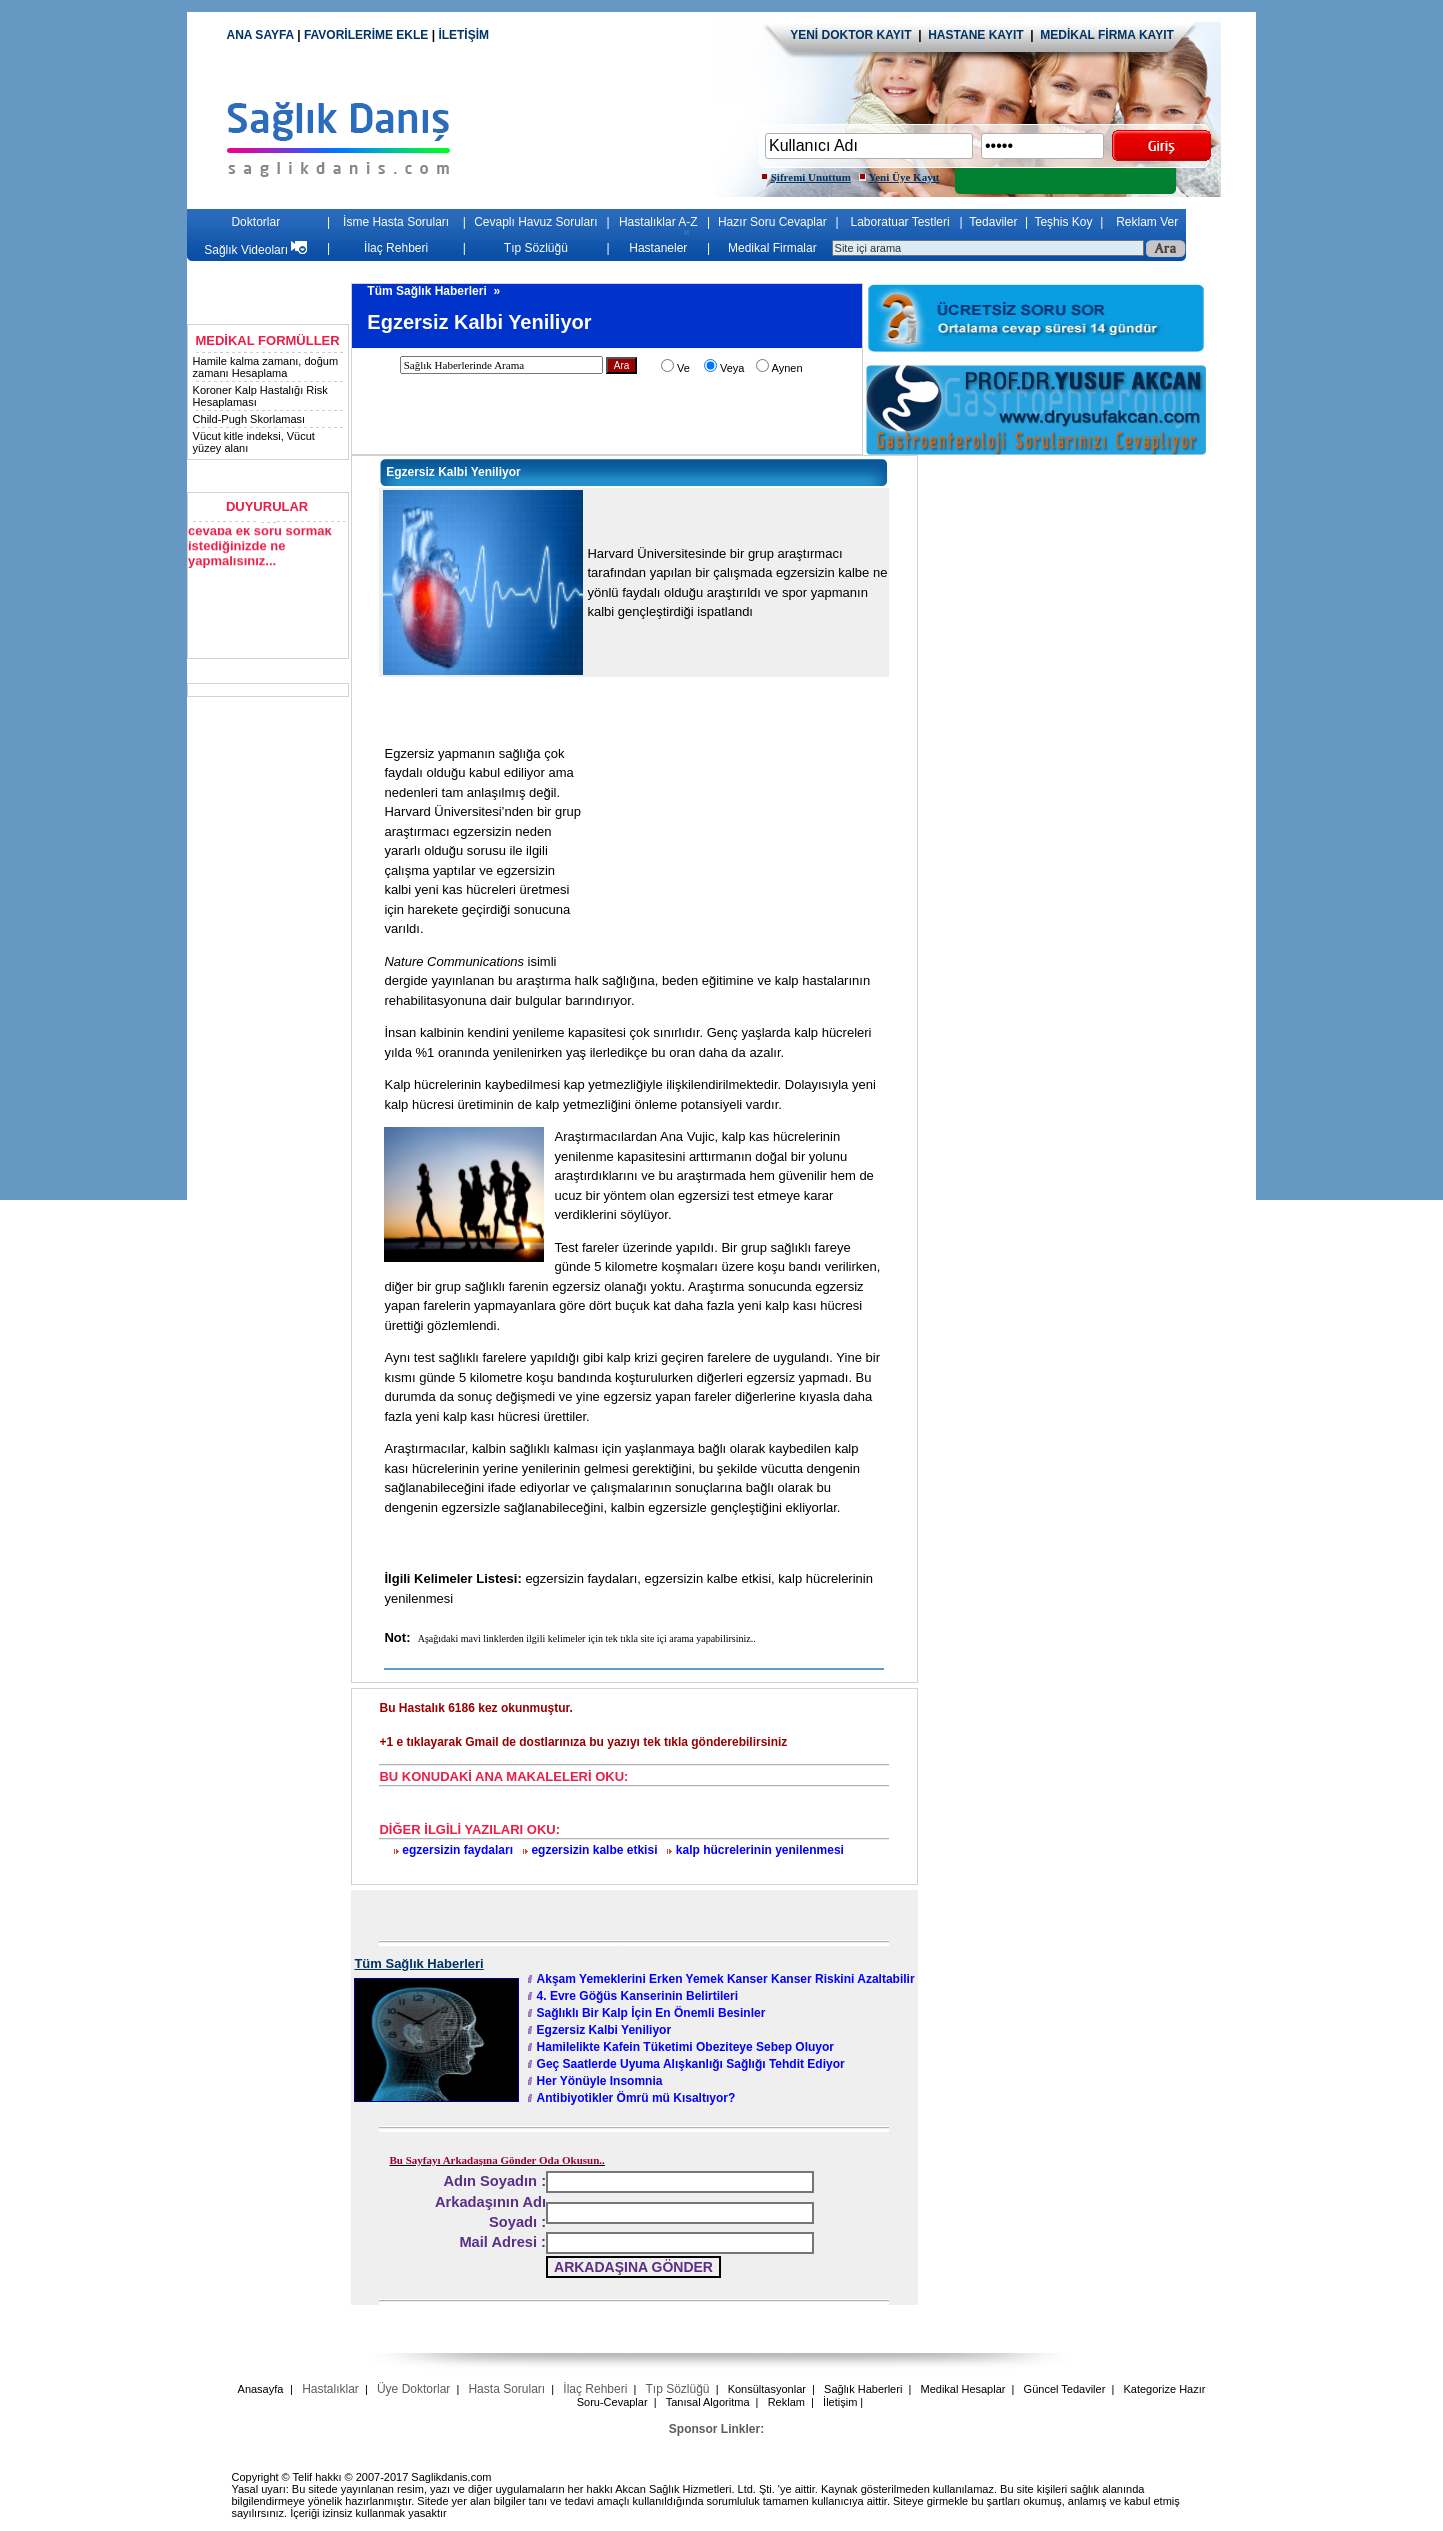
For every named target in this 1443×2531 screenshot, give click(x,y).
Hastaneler (658, 248)
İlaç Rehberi (396, 248)
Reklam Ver (1147, 222)
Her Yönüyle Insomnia (600, 2081)
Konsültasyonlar (767, 2389)
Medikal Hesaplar (962, 2389)
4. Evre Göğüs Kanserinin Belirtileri (637, 1996)
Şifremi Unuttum (811, 177)
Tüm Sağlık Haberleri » (435, 291)
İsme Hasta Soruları (396, 222)
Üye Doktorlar (413, 2389)
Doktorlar (255, 222)
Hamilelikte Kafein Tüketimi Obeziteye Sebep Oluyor (685, 2047)
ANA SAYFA (259, 35)
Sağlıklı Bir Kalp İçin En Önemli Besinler (651, 2013)
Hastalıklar (330, 2389)
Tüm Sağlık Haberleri (418, 1963)
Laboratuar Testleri (900, 222)
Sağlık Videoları (255, 250)
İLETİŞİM (463, 35)
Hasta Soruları (506, 2389)
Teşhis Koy (1063, 222)
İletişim (840, 2402)
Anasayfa (261, 2389)
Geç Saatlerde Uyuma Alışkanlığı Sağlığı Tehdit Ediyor (691, 2064)
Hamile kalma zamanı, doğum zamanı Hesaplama (266, 367)
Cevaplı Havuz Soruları (535, 222)
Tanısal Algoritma (708, 2402)
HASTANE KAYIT (979, 35)
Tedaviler (993, 222)
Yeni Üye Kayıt (904, 177)
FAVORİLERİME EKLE (368, 35)
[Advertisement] (1088, 600)
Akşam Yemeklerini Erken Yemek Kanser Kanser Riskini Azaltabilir (726, 1979)
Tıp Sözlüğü (536, 248)
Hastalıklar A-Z (658, 222)
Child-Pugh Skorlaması (249, 419)
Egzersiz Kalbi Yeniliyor (604, 2030)
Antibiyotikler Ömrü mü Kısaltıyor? (636, 2098)
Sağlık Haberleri (863, 2389)
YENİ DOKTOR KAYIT (850, 35)
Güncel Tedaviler (1065, 2389)
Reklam (786, 2402)
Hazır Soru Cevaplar (772, 222)
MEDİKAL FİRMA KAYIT (1107, 35)
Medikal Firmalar (772, 248)
